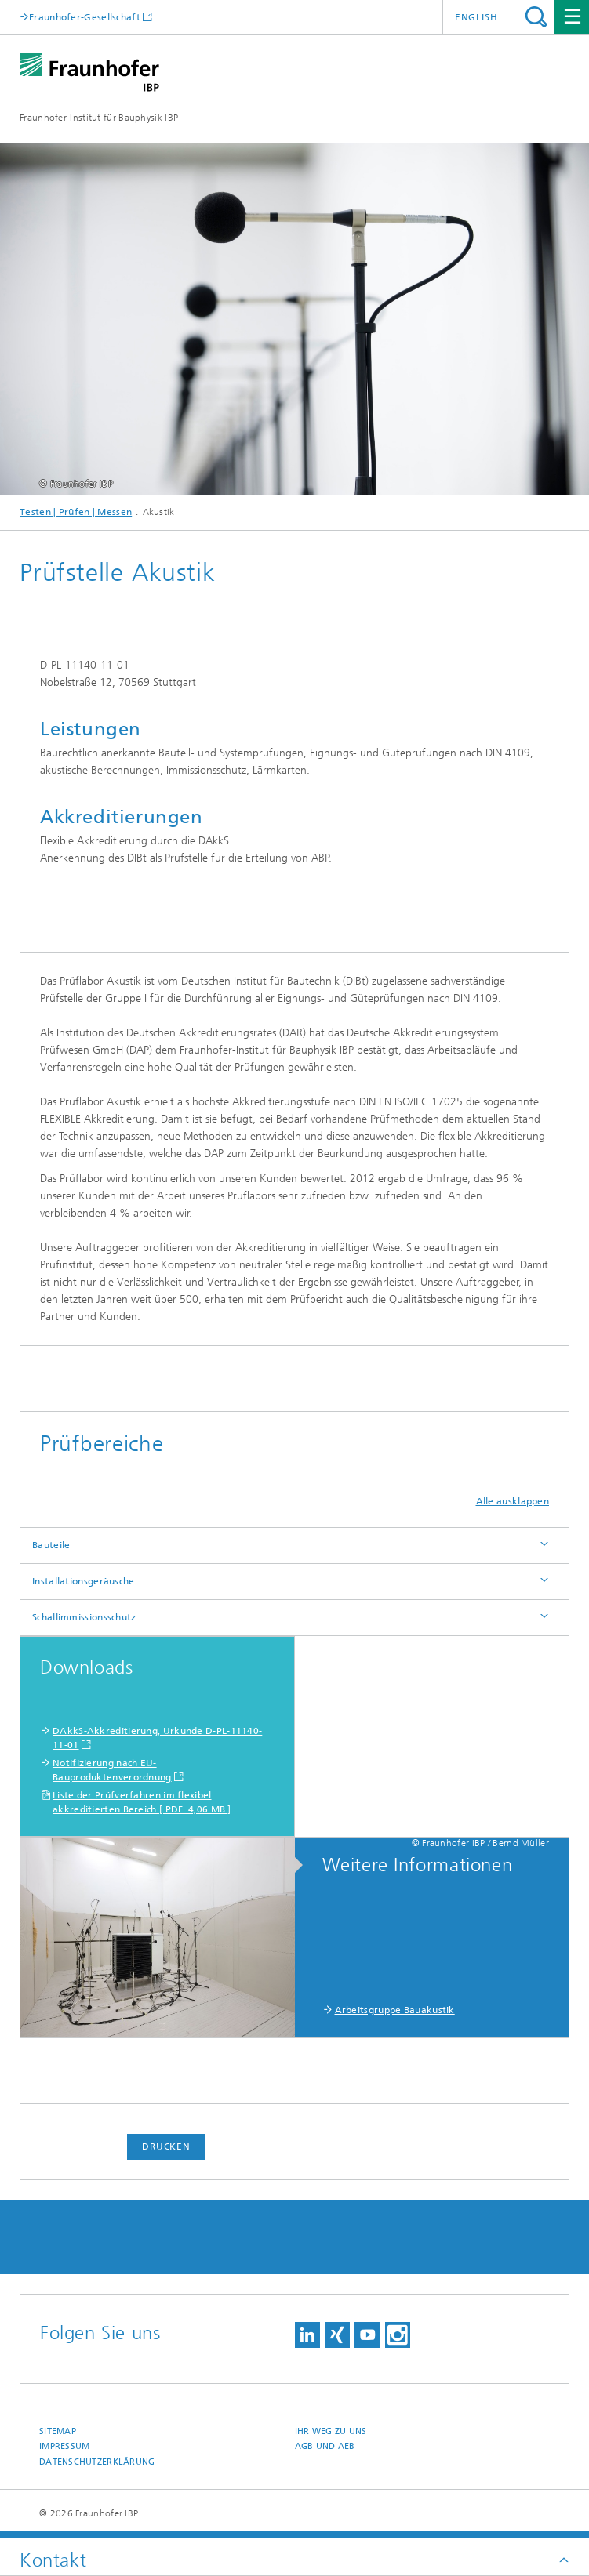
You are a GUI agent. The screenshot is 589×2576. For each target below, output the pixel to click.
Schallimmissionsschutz (84, 1617)
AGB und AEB (325, 2446)
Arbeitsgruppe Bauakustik (395, 2010)
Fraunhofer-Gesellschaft (84, 17)
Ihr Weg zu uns (331, 2431)
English (476, 17)
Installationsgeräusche (83, 1581)
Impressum (64, 2446)
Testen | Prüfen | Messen (76, 511)
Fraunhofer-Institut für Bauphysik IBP (99, 117)
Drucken (166, 2146)
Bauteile (51, 1545)
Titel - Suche (536, 17)
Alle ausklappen (513, 1501)
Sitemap (57, 2431)
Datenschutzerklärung (97, 2462)
